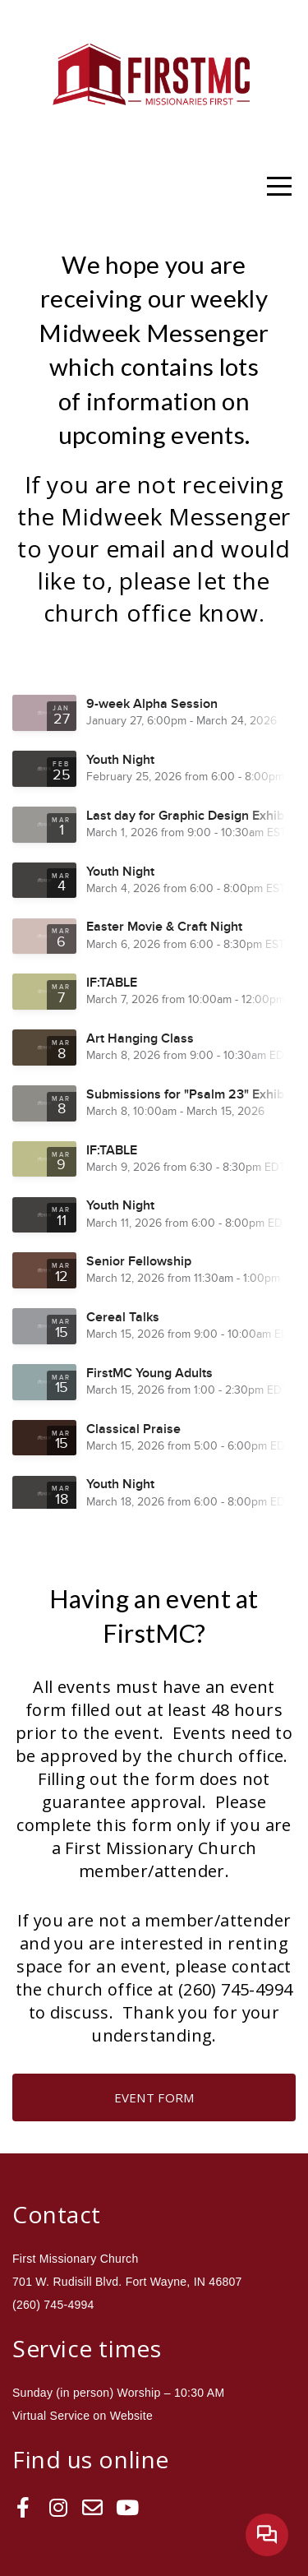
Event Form (154, 2097)
